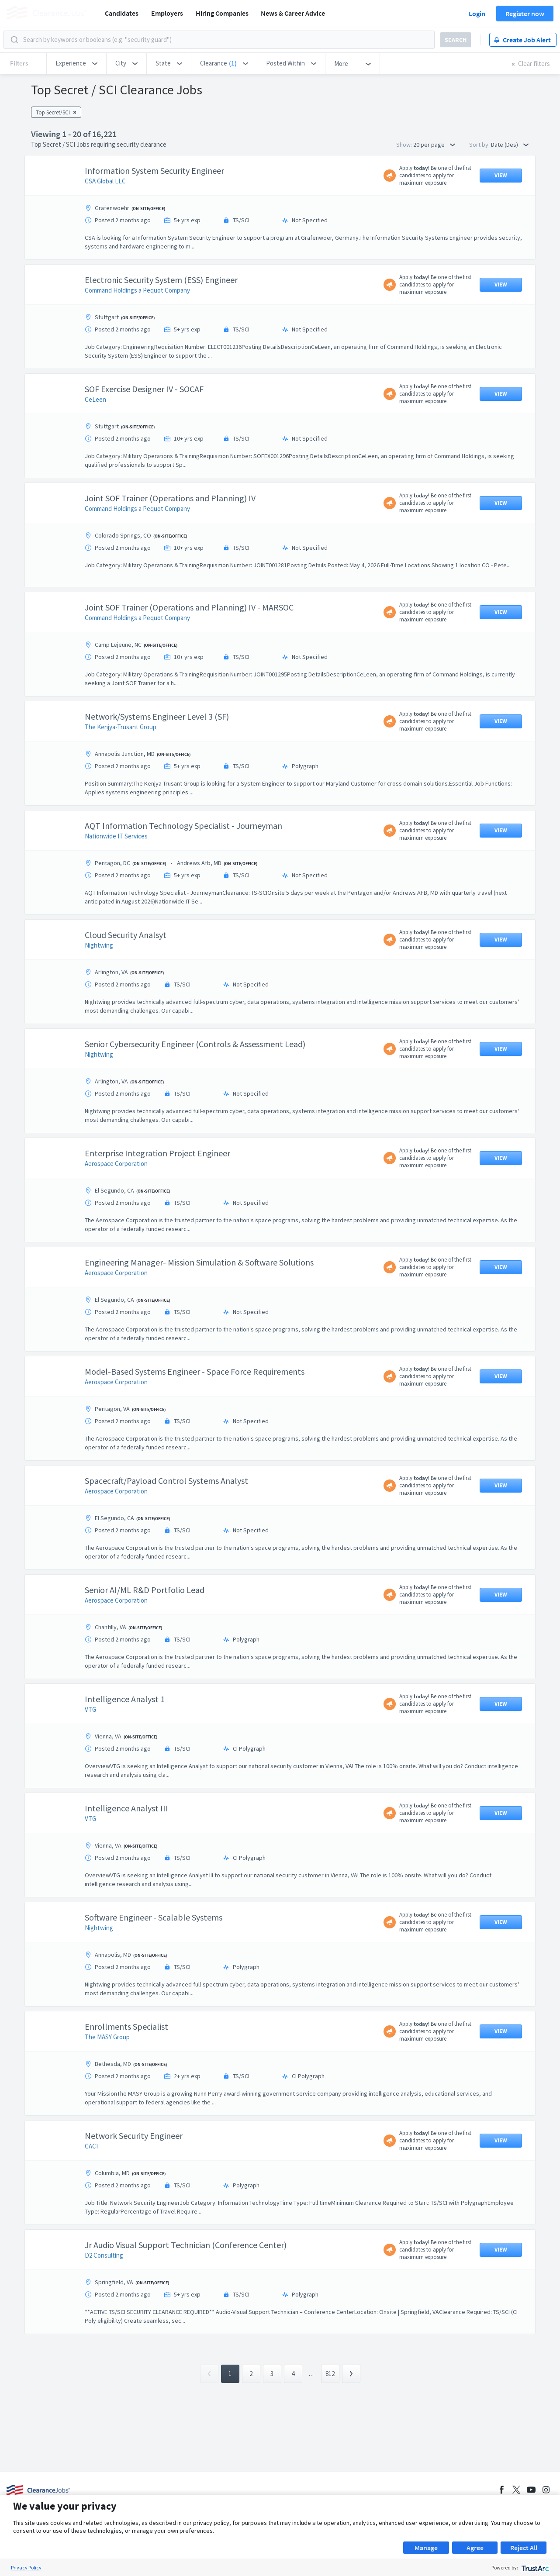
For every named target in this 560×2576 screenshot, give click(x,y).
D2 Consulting (104, 2255)
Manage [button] (426, 2547)
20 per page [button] (434, 144)
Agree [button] (475, 2547)
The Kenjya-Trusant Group (120, 727)
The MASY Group (107, 2037)
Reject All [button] (523, 2547)
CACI (91, 2146)
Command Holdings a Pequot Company (137, 290)
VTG (90, 1709)
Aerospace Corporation (116, 1163)
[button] (76, 63)
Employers (167, 13)
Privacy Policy (26, 2567)
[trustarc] (534, 2567)
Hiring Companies (222, 13)
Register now (524, 13)
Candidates (121, 13)
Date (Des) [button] (510, 144)
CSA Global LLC (105, 181)
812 (330, 2417)
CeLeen (95, 399)
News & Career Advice (293, 13)
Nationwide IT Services (116, 836)
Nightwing (99, 945)
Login (477, 13)
